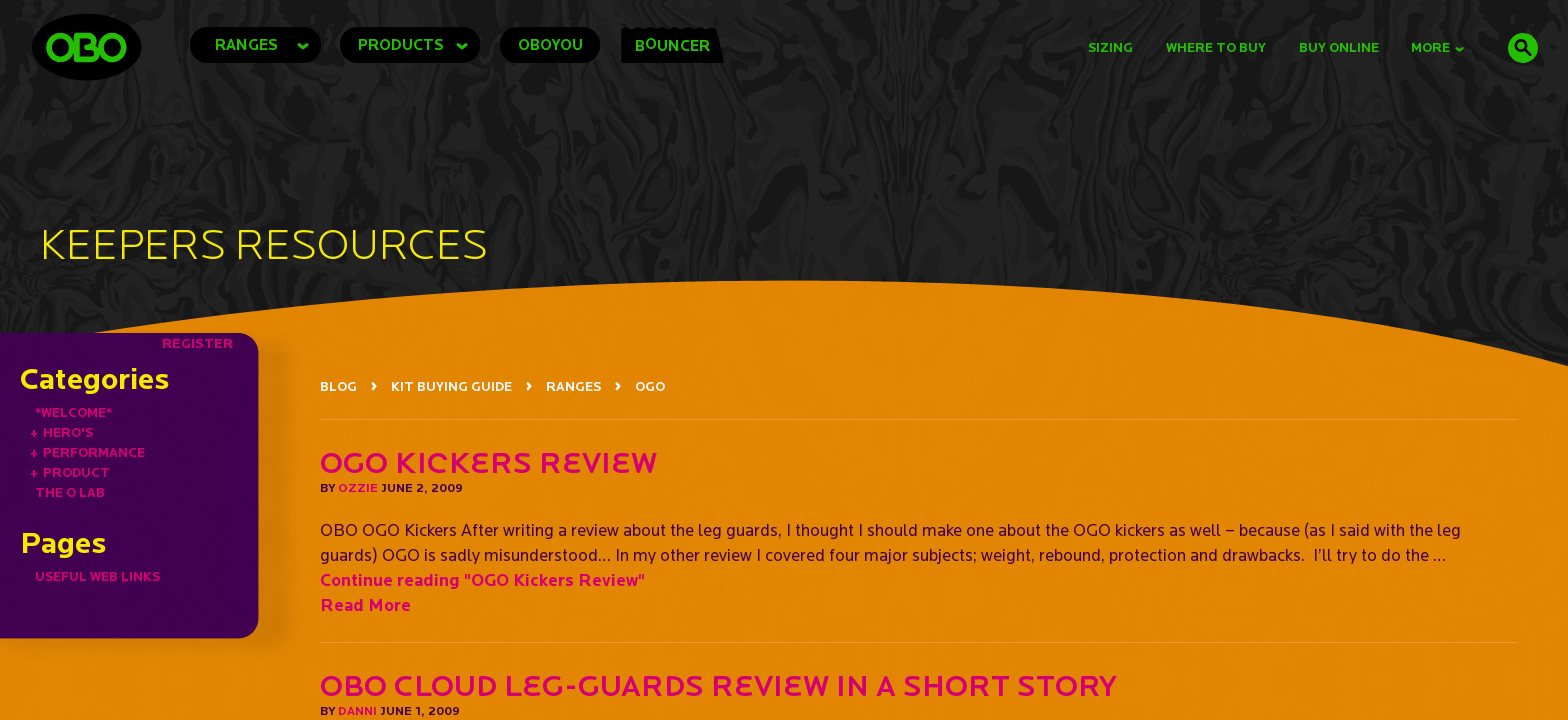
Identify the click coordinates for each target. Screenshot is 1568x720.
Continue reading (482, 579)
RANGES (573, 386)
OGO (650, 386)
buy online (1339, 47)
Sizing (1110, 47)
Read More (365, 604)
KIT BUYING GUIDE (451, 386)
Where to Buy (1216, 47)
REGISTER (197, 343)
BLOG (338, 386)
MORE (1437, 47)
